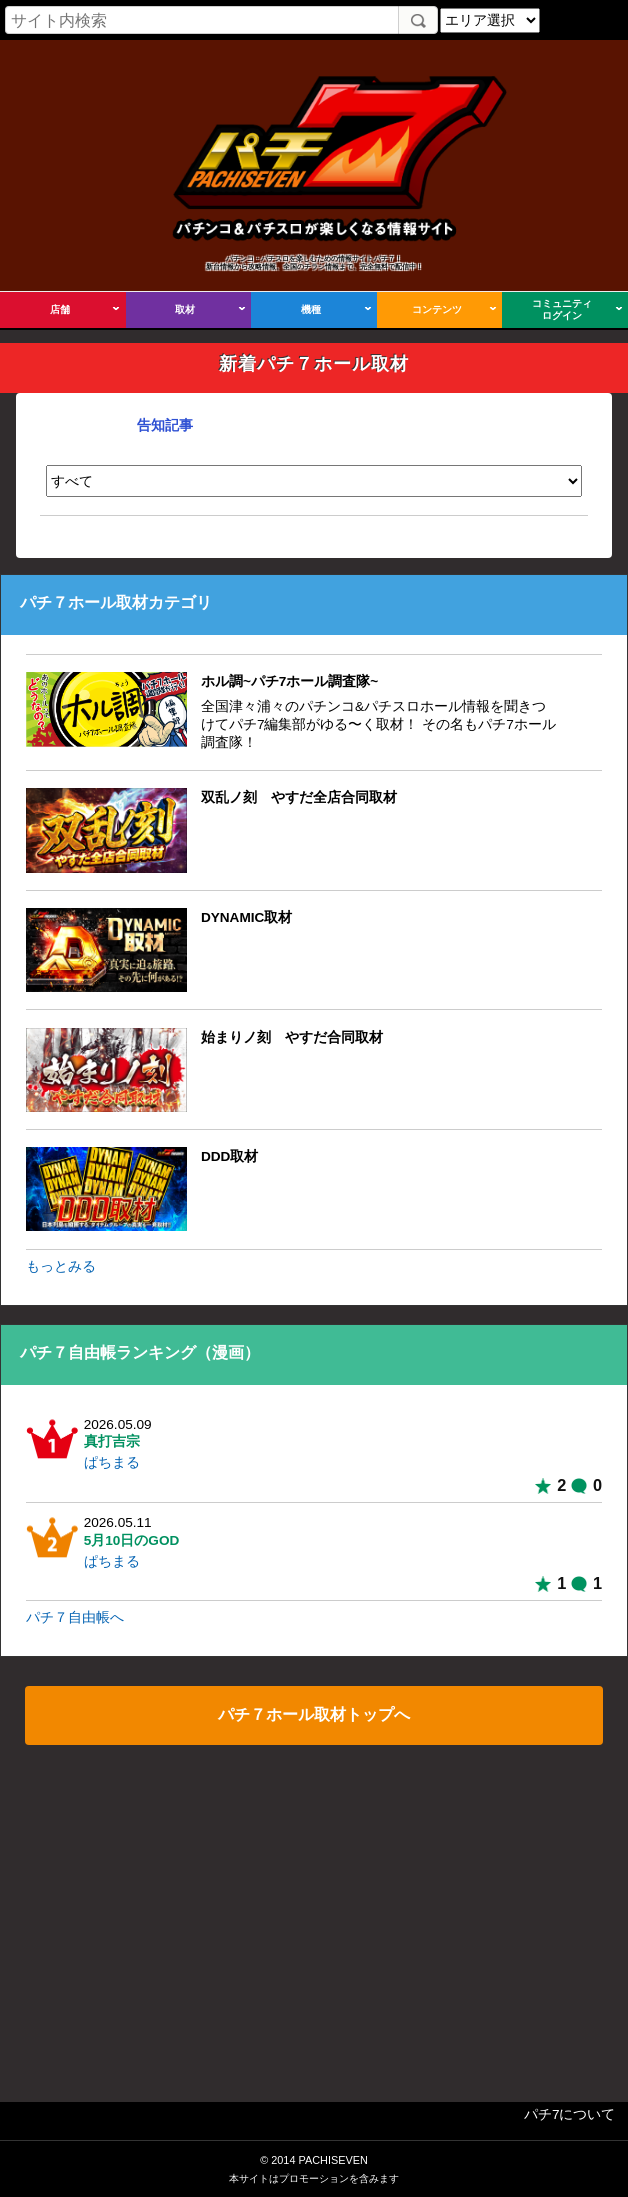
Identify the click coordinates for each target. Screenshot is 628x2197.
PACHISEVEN (332, 2160)
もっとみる (61, 1266)
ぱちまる (112, 1462)
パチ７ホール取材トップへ (314, 1714)
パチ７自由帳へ (75, 1617)
